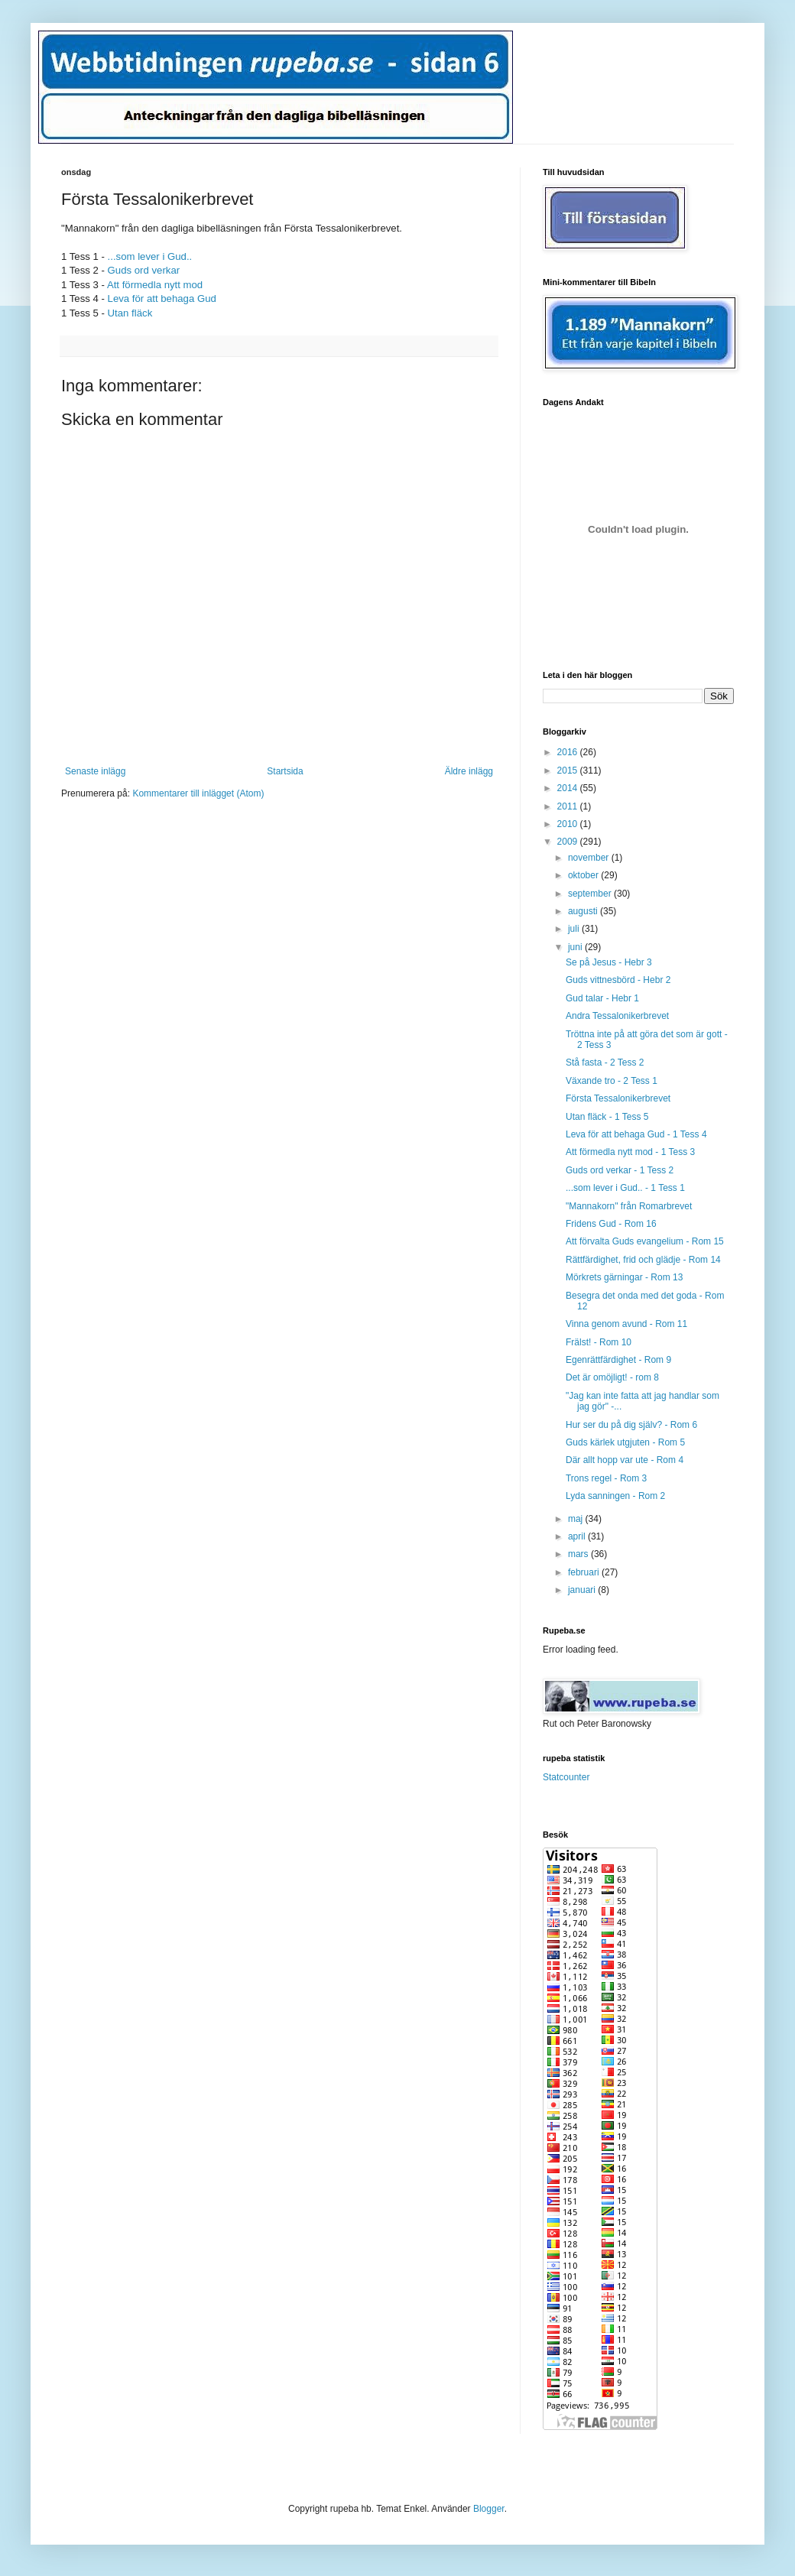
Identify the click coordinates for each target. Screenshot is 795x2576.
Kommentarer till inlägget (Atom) (198, 793)
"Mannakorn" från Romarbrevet (629, 1206)
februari (585, 1572)
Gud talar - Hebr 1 (602, 998)
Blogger (489, 2508)
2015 (568, 770)
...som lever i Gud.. (150, 256)
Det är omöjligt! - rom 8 (612, 1377)
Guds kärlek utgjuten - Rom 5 (625, 1442)
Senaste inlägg (95, 771)
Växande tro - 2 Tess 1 (611, 1080)
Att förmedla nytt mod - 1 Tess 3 (630, 1152)
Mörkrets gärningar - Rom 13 (624, 1277)
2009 (568, 841)
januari (583, 1590)
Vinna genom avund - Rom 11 (626, 1324)
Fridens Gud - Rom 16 (611, 1223)
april (578, 1536)
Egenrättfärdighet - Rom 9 (618, 1360)
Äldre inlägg (469, 771)
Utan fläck (130, 313)
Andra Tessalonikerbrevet (617, 1016)
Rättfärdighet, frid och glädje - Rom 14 (643, 1259)
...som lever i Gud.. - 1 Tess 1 (625, 1188)
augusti (584, 911)
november (590, 857)
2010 (568, 824)
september (591, 893)
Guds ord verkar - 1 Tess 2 (619, 1170)
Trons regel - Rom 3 (606, 1478)
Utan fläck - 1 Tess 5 (607, 1116)
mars (579, 1554)
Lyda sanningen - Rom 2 (615, 1496)
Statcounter (566, 1777)
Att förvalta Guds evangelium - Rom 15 (645, 1241)
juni (576, 947)
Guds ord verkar (144, 270)
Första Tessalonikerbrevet (618, 1098)
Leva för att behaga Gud (162, 298)
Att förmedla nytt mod (155, 284)
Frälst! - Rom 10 (598, 1342)
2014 (568, 788)
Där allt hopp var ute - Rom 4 (624, 1460)
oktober (584, 875)
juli (575, 928)
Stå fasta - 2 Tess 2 (605, 1062)
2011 (568, 806)
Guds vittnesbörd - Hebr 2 (618, 980)
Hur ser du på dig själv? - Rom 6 (631, 1424)
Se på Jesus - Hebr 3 (609, 962)
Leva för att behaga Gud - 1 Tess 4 (636, 1134)
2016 (568, 752)
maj (577, 1518)
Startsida (285, 771)
